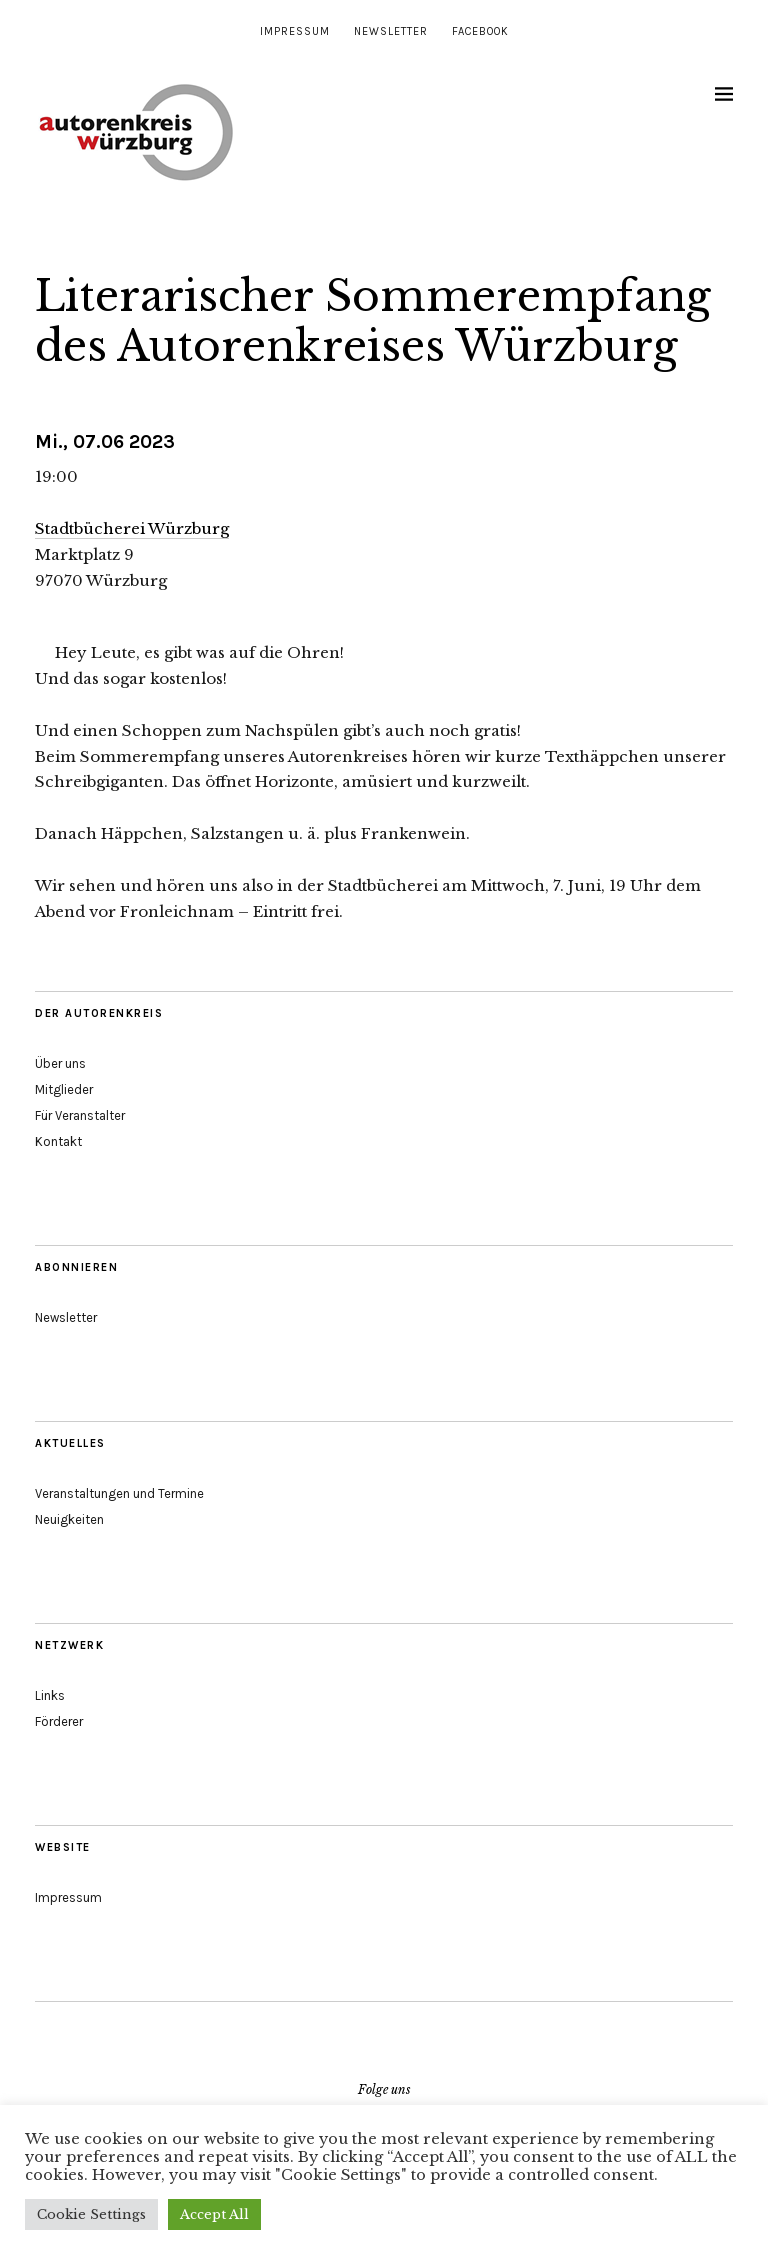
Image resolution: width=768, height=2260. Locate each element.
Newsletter (391, 31)
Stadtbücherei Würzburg (132, 528)
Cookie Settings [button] (91, 2214)
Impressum (295, 31)
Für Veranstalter (80, 1115)
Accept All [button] (214, 2214)
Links (50, 1695)
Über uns (60, 1063)
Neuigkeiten (69, 1519)
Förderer (59, 1721)
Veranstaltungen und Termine (119, 1493)
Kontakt (58, 1141)
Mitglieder (64, 1089)
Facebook (480, 31)
